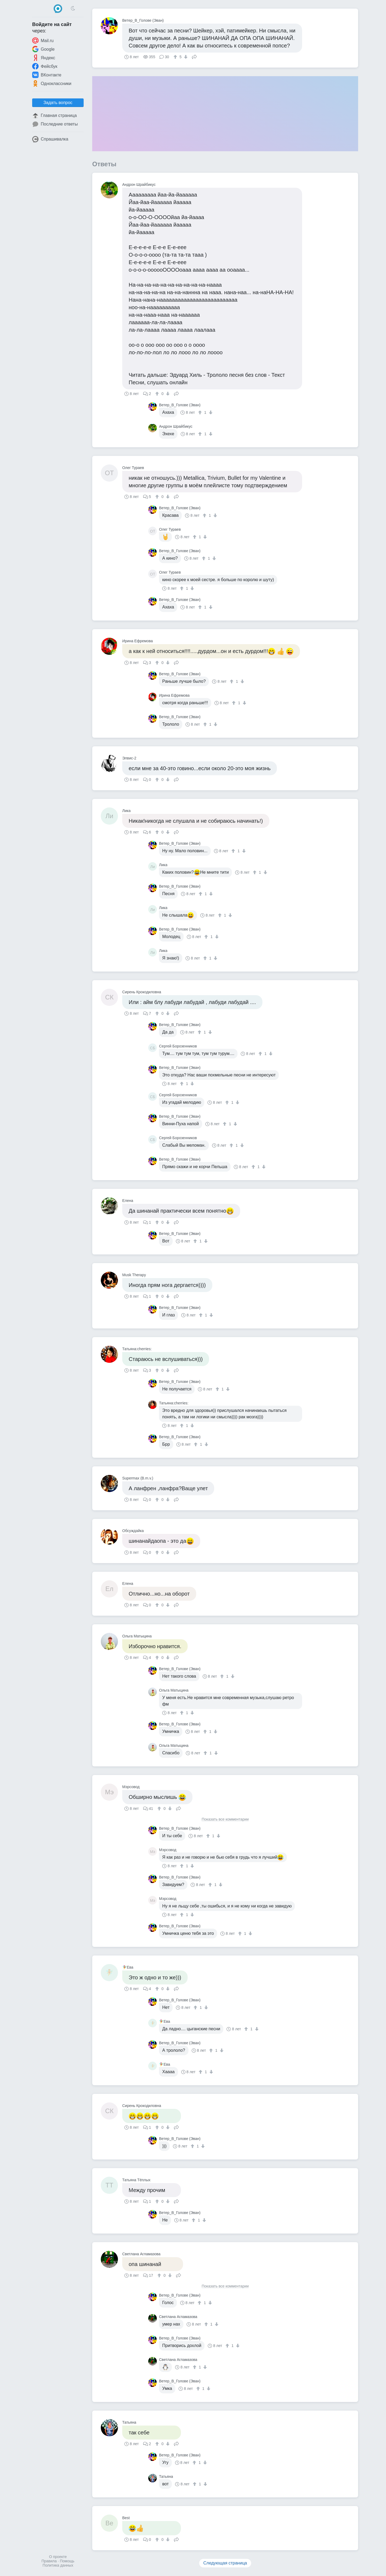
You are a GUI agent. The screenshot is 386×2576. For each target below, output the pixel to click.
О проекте (58, 2557)
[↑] (176, 57)
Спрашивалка (50, 139)
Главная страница (54, 115)
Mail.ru (43, 40)
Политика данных (58, 2565)
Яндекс (43, 57)
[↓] (185, 57)
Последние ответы (55, 124)
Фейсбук (44, 66)
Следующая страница (225, 2563)
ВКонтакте (46, 75)
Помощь (67, 2561)
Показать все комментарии (225, 1819)
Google (43, 49)
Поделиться (194, 56)
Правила (49, 2561)
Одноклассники (51, 83)
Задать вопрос (57, 102)
